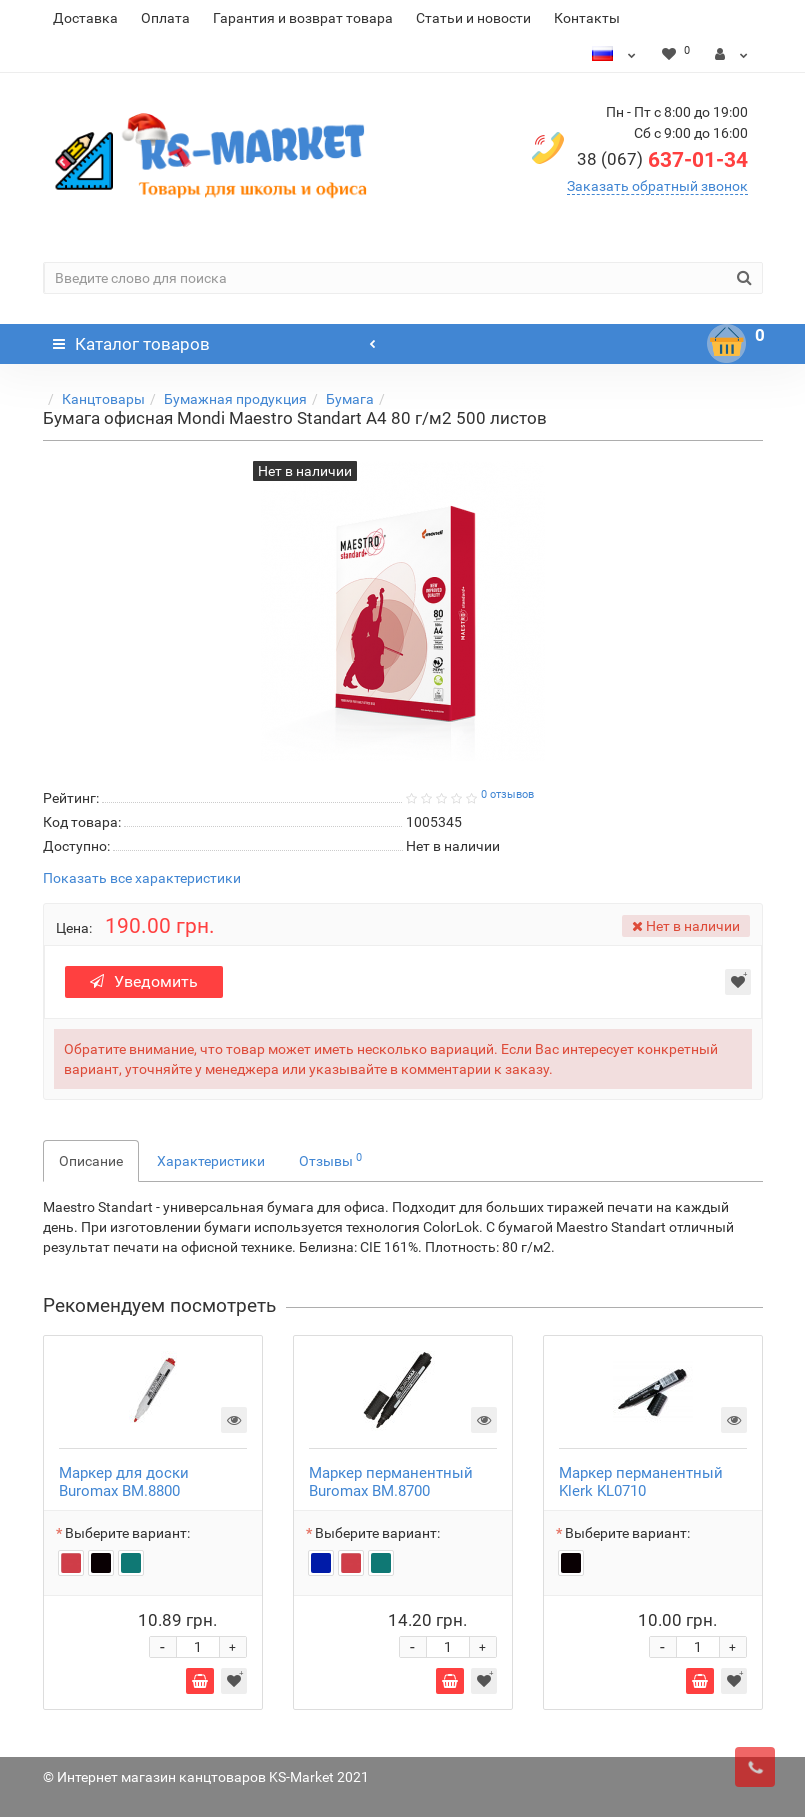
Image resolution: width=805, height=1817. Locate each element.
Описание (91, 1161)
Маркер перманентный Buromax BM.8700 (391, 1482)
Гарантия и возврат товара (303, 18)
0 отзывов (507, 794)
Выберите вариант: (127, 1533)
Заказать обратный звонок (657, 186)
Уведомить (144, 981)
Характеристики (211, 1161)
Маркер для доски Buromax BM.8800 (124, 1482)
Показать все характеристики (142, 878)
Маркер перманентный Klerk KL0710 (641, 1482)
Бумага (350, 399)
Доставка (85, 18)
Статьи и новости (473, 18)
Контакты (587, 18)
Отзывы (330, 1160)
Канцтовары (103, 399)
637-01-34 (662, 160)
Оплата (165, 18)
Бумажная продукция (235, 399)
